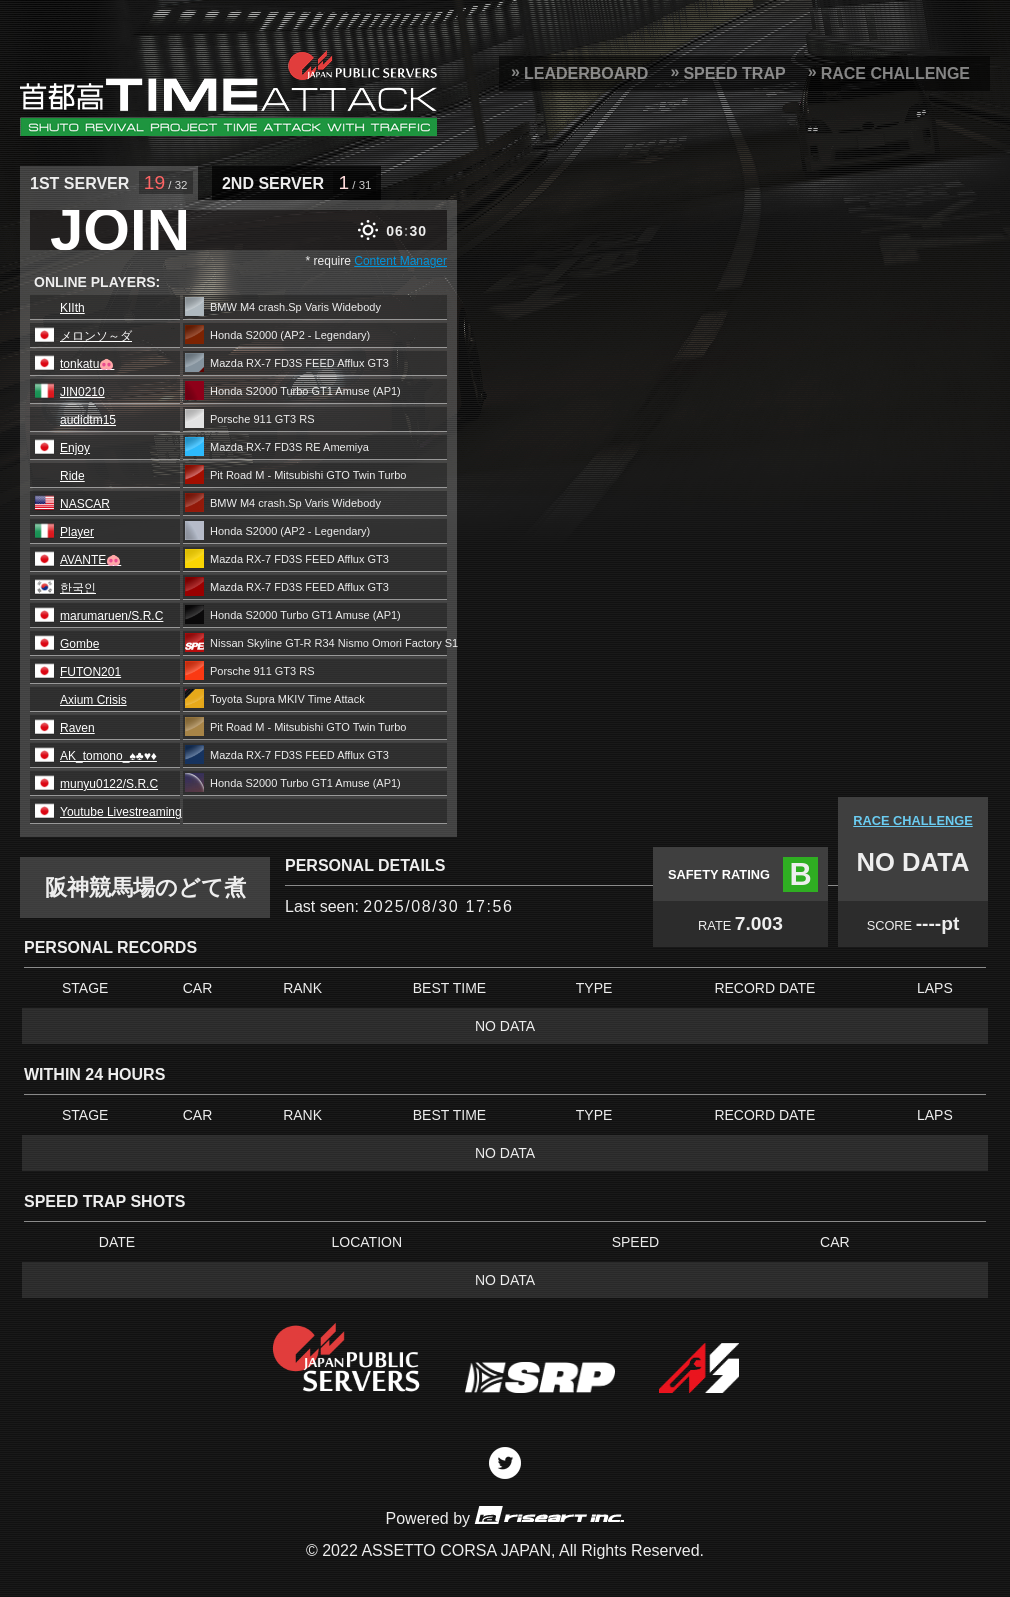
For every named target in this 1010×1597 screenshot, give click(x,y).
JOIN (120, 230)
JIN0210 (82, 392)
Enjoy (75, 448)
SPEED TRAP (734, 73)
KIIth (72, 308)
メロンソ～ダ (96, 336)
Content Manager (400, 261)
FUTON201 (90, 672)
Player (77, 532)
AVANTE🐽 (90, 560)
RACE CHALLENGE (895, 73)
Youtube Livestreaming (121, 812)
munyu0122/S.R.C (109, 784)
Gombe (79, 644)
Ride (72, 476)
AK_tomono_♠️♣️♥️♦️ (108, 756)
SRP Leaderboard (228, 93)
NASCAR (85, 504)
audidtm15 (88, 420)
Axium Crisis (93, 700)
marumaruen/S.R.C (111, 616)
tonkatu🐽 (87, 364)
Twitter (505, 1463)
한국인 (78, 588)
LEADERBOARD (586, 73)
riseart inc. (549, 1514)
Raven (77, 728)
